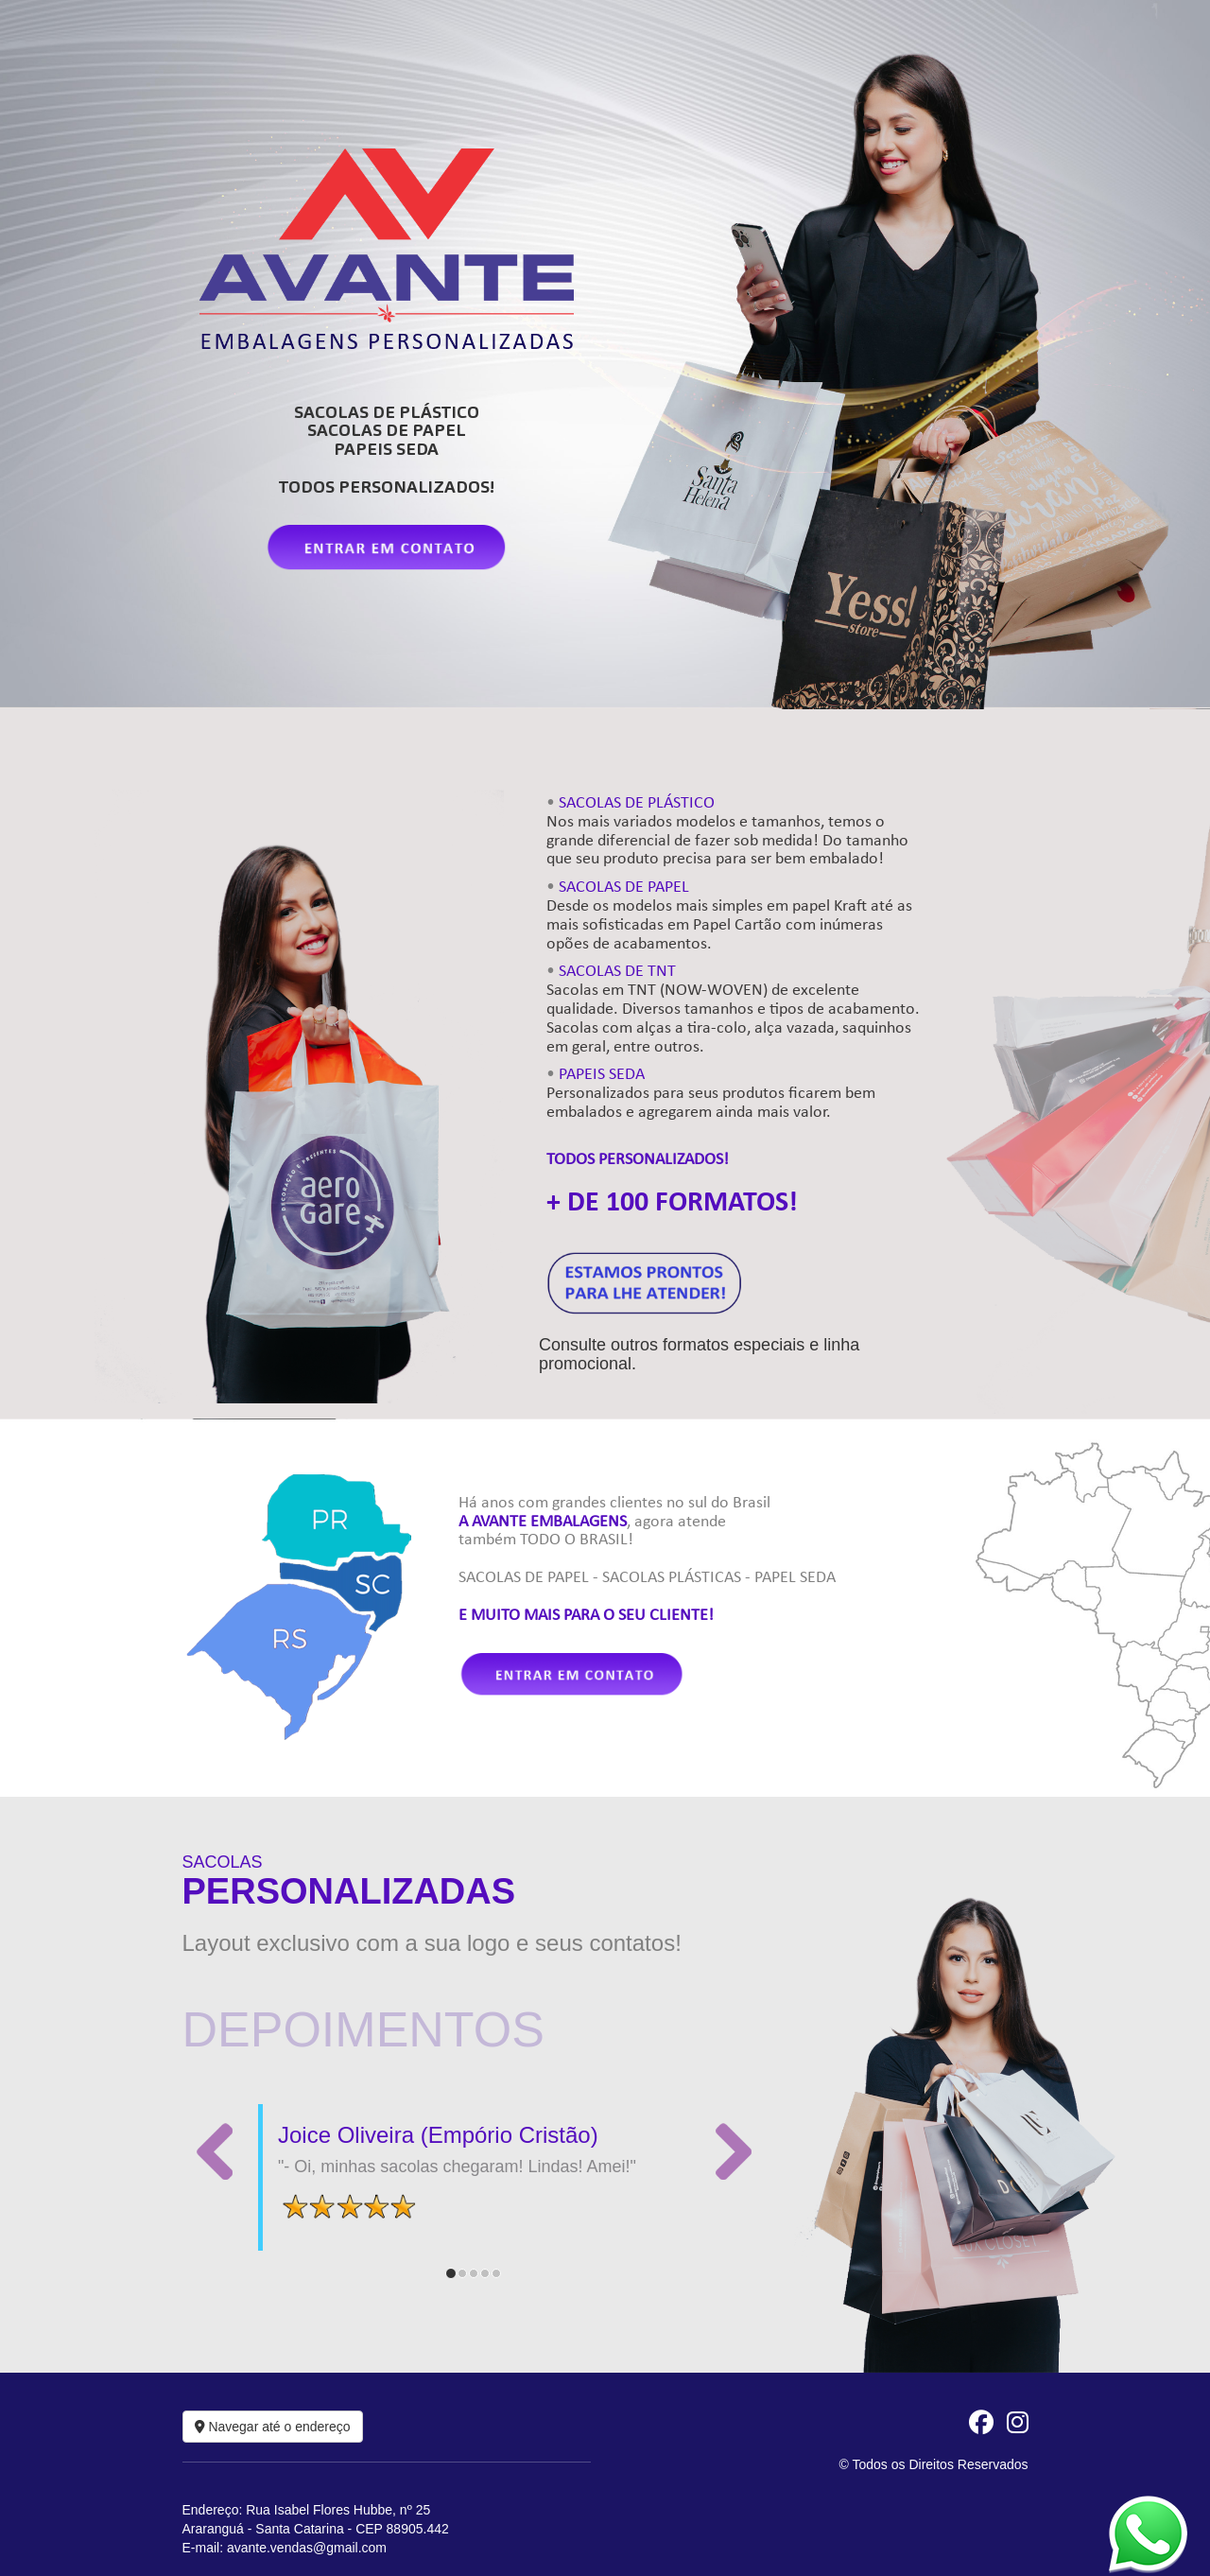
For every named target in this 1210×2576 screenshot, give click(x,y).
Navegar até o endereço (273, 2426)
